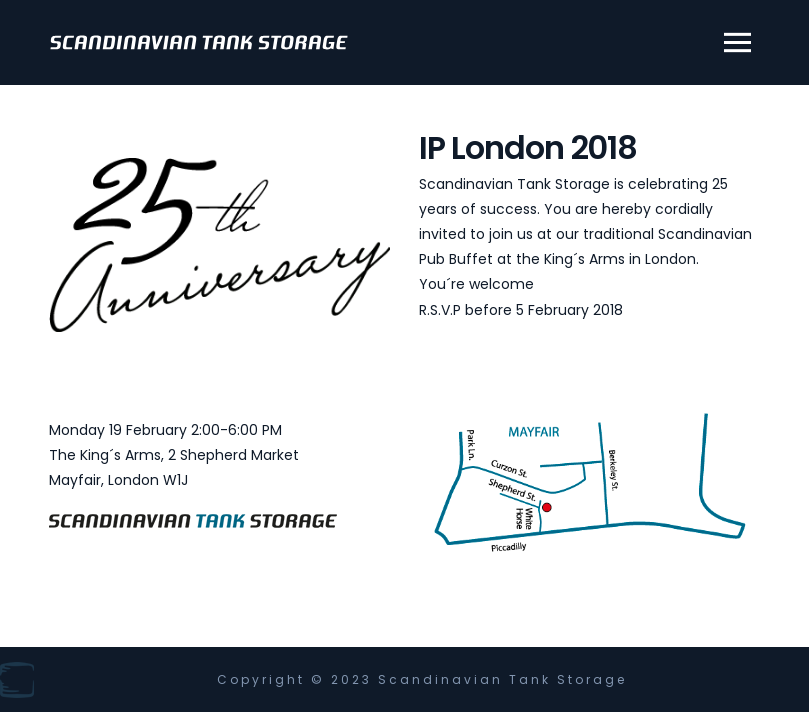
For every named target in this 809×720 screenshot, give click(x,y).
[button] (731, 43)
